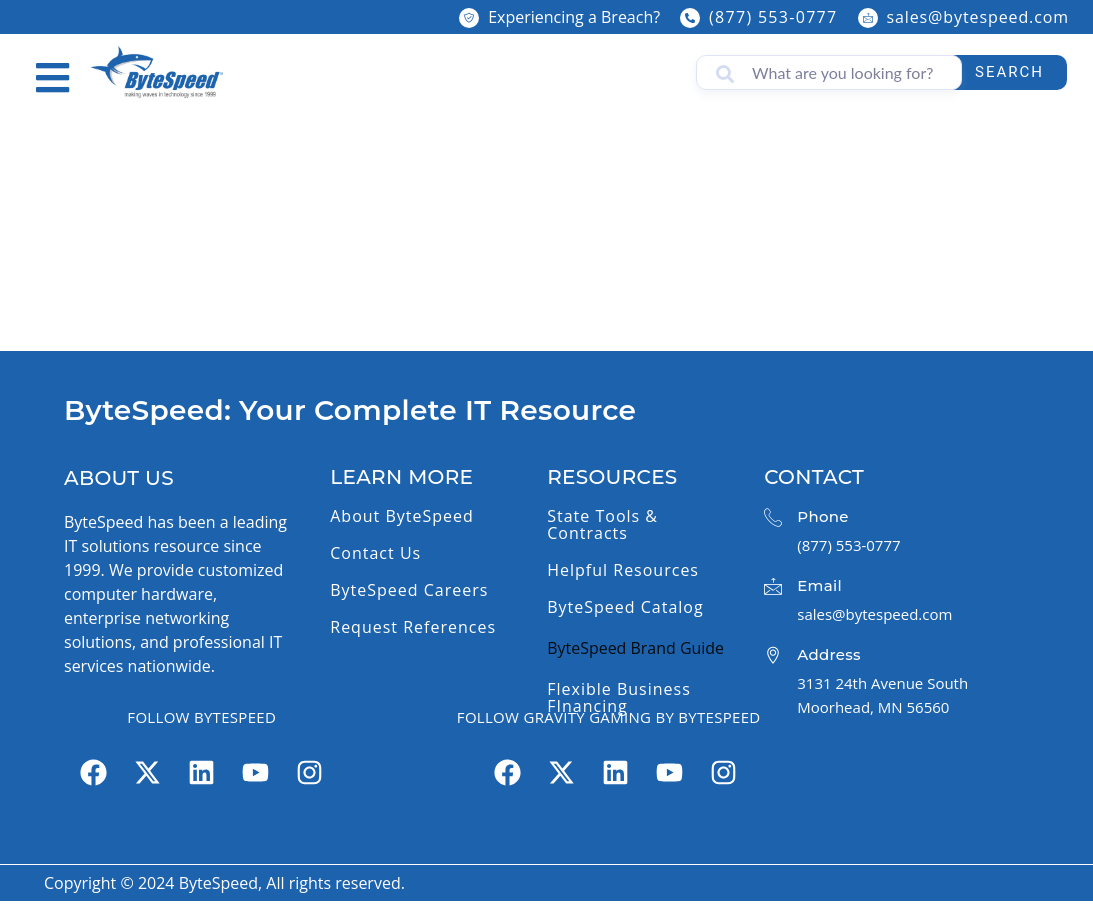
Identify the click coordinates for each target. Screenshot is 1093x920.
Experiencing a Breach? (574, 17)
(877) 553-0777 (773, 17)
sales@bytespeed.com (977, 17)
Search (1009, 72)
